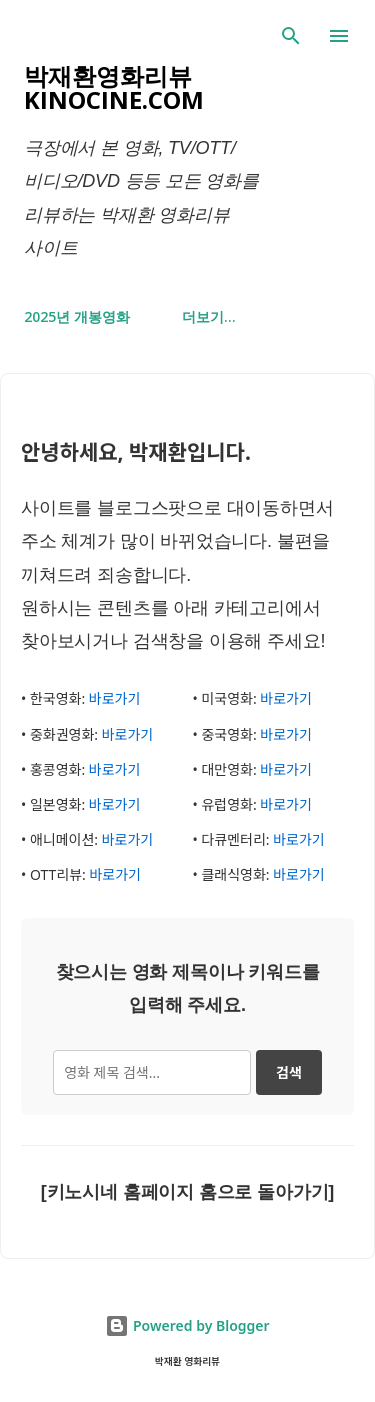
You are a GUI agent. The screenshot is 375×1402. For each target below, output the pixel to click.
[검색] (291, 36)
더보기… (209, 316)
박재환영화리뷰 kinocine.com (114, 87)
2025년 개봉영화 (77, 316)
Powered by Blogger (187, 1325)
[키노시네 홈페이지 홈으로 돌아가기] (187, 1192)
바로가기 (115, 698)
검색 (289, 1072)
